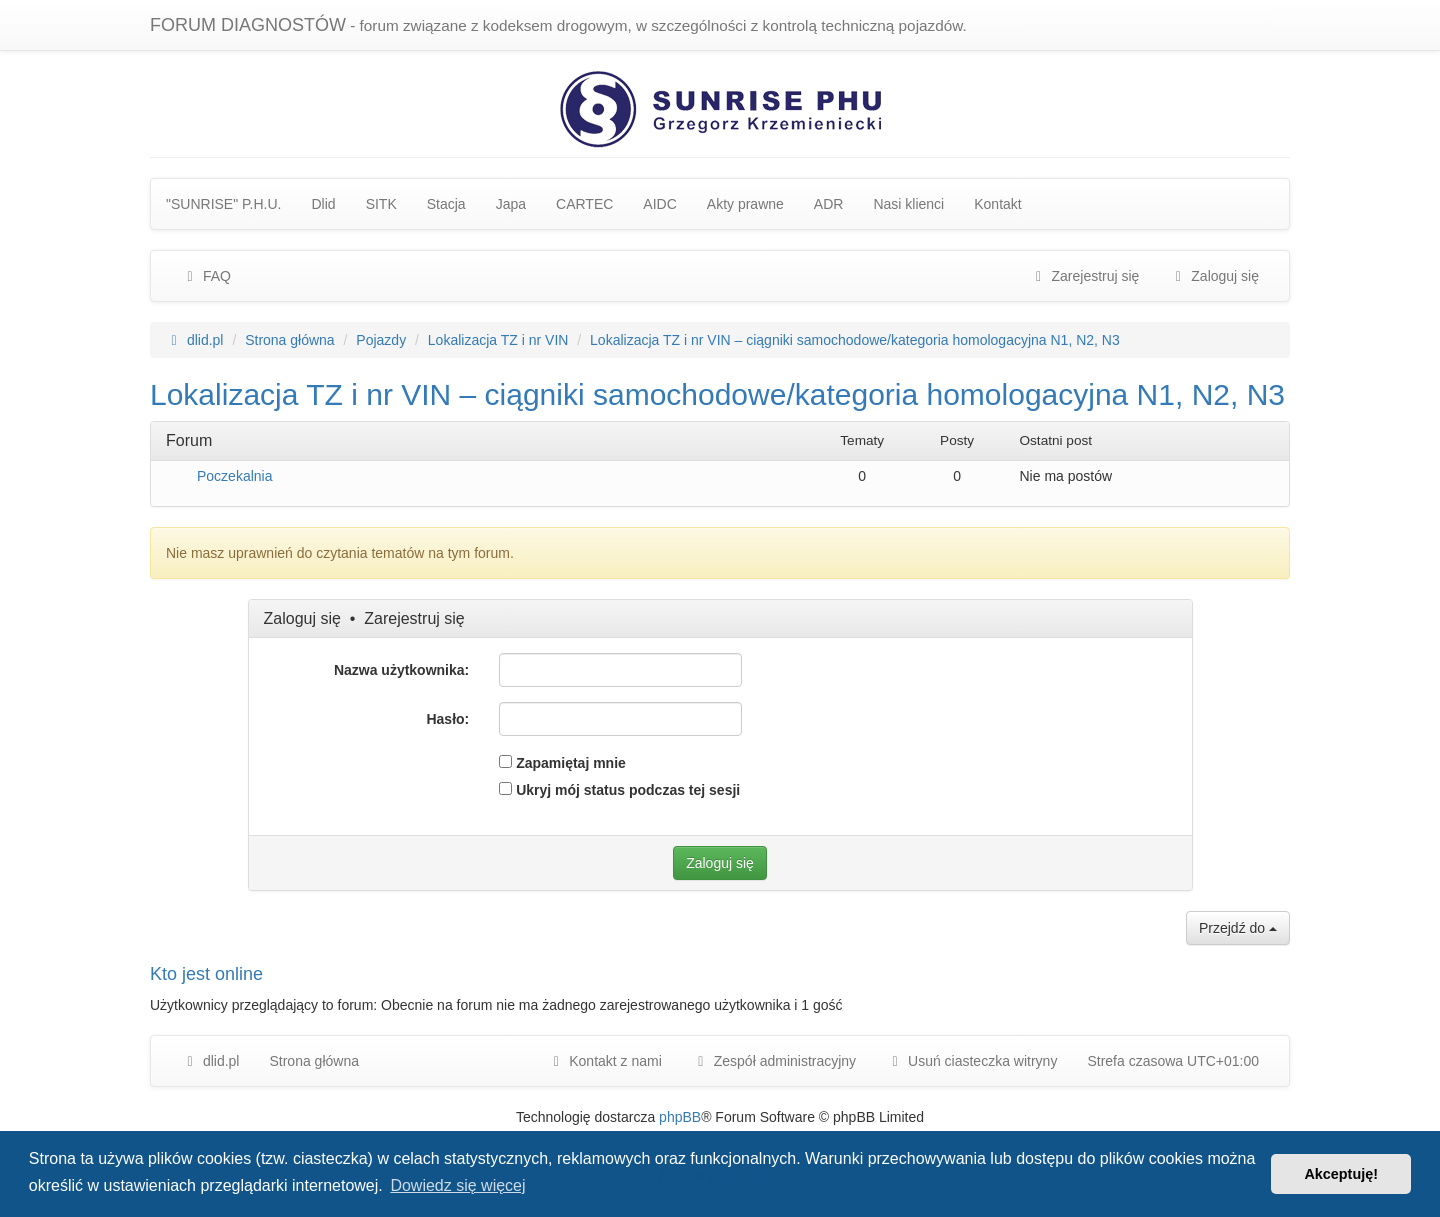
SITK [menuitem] (381, 204)
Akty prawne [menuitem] (745, 204)
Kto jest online (206, 974)
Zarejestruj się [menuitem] (1085, 276)
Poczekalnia (235, 476)
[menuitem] (774, 1061)
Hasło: (447, 719)
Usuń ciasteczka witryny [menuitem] (971, 1061)
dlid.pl (210, 1061)
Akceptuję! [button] (1341, 1174)
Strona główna (314, 1061)
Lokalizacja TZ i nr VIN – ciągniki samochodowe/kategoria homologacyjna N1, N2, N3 (717, 394)
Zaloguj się (302, 618)
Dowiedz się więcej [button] (457, 1185)
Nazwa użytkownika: (401, 670)
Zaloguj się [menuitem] (1214, 276)
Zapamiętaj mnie (562, 763)
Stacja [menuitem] (446, 204)
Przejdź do (1238, 928)
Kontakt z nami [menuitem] (604, 1061)
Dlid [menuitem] (324, 204)
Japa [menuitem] (511, 204)
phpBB (680, 1117)
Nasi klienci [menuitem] (908, 204)
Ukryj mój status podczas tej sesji (619, 790)
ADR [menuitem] (829, 204)
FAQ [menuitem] (206, 276)
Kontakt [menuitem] (997, 204)
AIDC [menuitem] (659, 204)
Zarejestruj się (414, 618)
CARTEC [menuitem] (584, 204)
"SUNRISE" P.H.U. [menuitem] (224, 204)
